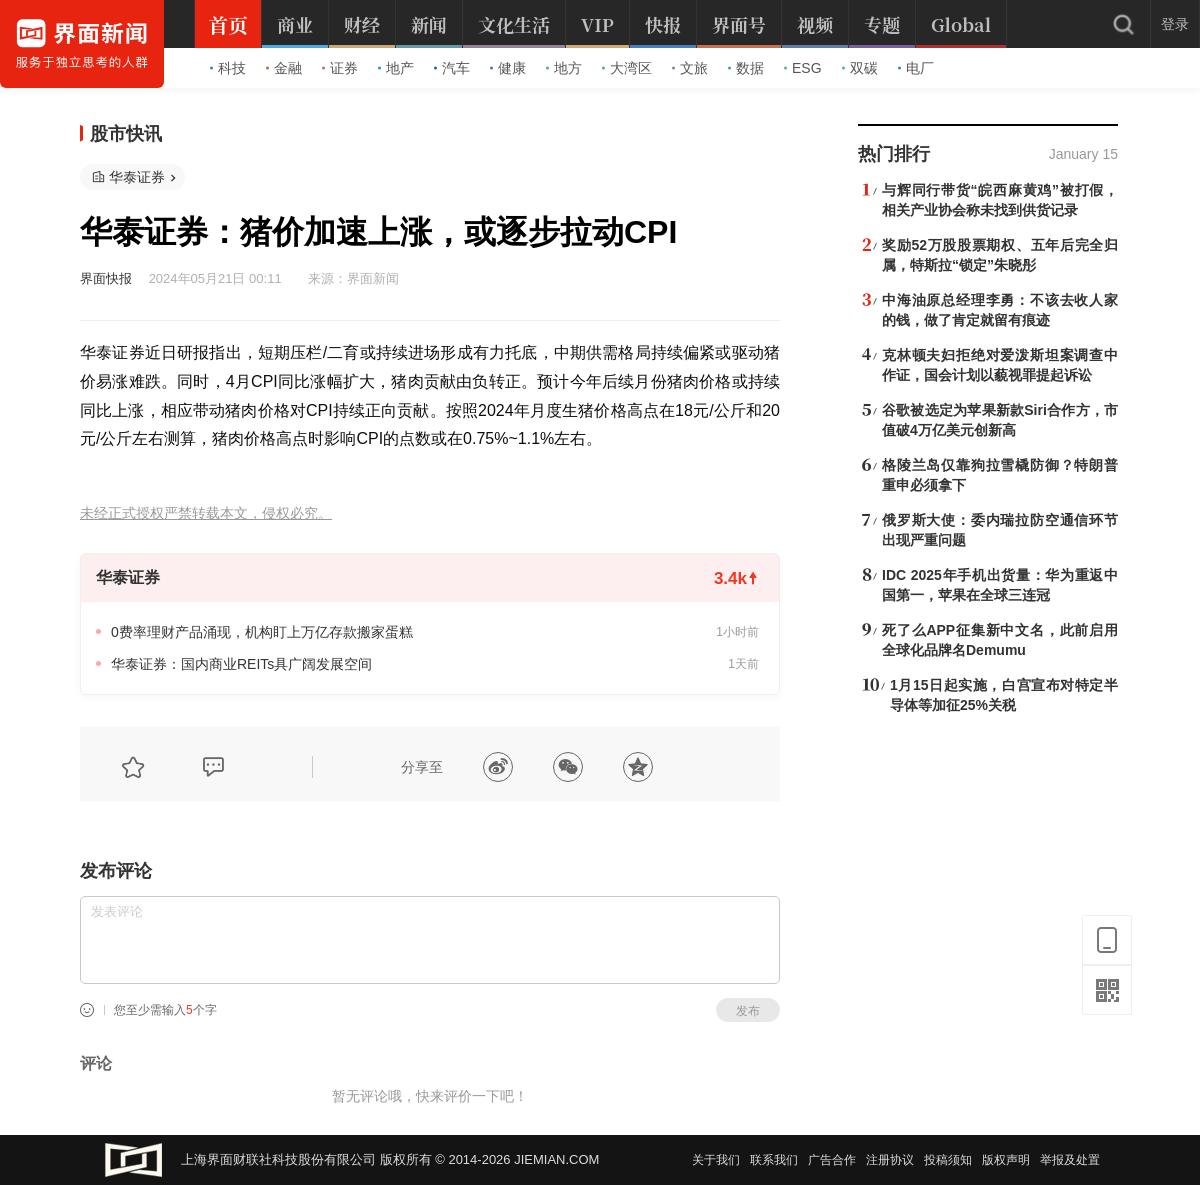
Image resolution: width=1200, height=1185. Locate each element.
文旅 (690, 68)
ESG (803, 68)
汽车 (452, 68)
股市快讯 (126, 134)
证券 (340, 68)
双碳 (860, 68)
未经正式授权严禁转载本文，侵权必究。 (206, 513)
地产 (396, 68)
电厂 (916, 68)
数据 (746, 68)
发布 (748, 1011)
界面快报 (106, 278)
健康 (508, 68)
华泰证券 (137, 177)
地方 (564, 68)
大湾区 (627, 68)
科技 (228, 68)
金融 (284, 68)
